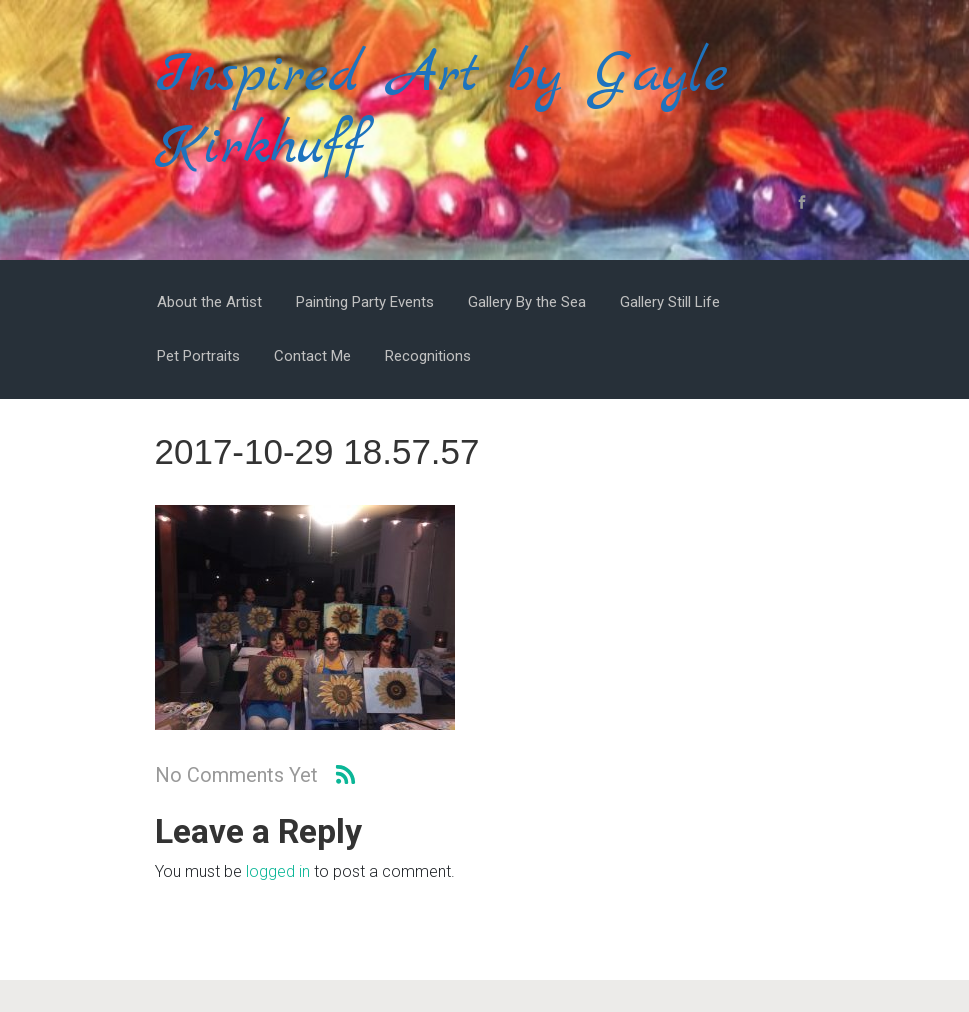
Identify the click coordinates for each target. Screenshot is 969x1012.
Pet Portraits (198, 356)
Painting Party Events (365, 302)
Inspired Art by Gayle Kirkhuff (441, 111)
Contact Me (312, 356)
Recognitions (428, 356)
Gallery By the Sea (527, 302)
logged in (278, 871)
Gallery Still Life (670, 302)
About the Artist (209, 302)
